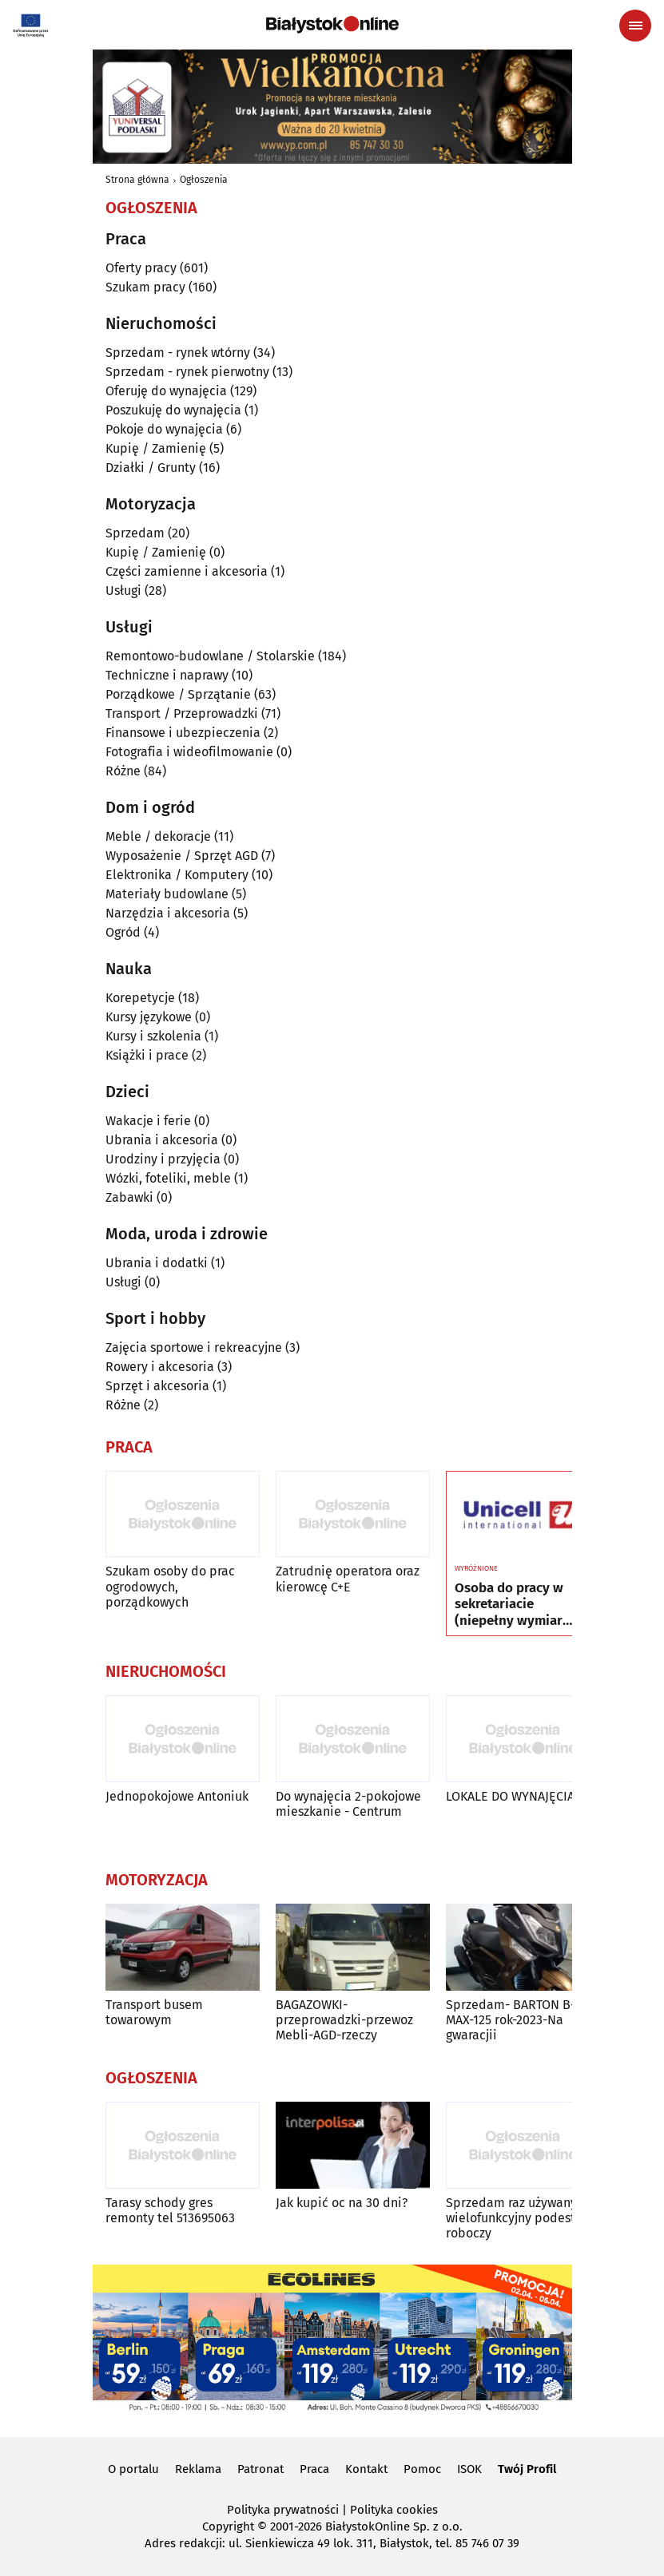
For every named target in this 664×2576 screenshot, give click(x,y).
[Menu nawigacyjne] (635, 26)
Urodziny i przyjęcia (163, 1159)
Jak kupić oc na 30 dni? (342, 2202)
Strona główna (137, 179)
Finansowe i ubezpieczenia (182, 732)
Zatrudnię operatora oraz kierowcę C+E (347, 1578)
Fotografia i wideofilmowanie (189, 751)
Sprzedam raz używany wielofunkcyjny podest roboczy (511, 2218)
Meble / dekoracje (158, 836)
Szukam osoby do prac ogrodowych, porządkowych (170, 1586)
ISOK (469, 2469)
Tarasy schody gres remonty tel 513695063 (170, 2210)
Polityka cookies (394, 2510)
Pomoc (422, 2469)
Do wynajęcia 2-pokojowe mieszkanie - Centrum (348, 1804)
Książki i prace (147, 1055)
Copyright (228, 2526)
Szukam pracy (145, 287)
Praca (314, 2469)
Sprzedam (135, 533)
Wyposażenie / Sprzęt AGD (181, 855)
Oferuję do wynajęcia (166, 390)
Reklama (198, 2469)
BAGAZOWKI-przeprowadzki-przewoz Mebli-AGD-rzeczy (344, 2020)
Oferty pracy (141, 267)
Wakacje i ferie (148, 1120)
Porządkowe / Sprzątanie (178, 694)
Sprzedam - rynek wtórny (177, 352)
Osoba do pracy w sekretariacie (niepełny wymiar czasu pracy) (509, 1604)
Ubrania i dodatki (156, 1262)
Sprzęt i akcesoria (157, 1385)
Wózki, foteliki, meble (168, 1178)
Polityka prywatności (283, 2510)
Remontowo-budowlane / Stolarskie (210, 656)
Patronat (260, 2469)
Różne (123, 771)
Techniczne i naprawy (167, 675)
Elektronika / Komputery (177, 874)
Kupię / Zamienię (155, 448)
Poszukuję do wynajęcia (173, 410)
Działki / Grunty (150, 467)
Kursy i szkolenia (153, 1036)
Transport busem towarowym (154, 2012)
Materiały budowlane (167, 894)
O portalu (133, 2469)
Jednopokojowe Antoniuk (177, 1796)
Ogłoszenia (204, 179)
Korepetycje (140, 997)
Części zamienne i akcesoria (186, 571)
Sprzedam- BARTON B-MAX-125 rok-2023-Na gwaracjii (510, 2020)
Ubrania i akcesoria (161, 1139)
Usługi (123, 590)
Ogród (123, 932)
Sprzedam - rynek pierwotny (187, 371)
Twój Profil (527, 2469)
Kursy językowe (148, 1016)
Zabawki (129, 1197)
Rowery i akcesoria (159, 1366)
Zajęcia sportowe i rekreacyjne (193, 1347)
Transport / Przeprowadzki (181, 713)
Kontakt (366, 2469)
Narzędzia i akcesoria (167, 913)
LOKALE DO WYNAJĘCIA (510, 1796)
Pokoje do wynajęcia (164, 429)
